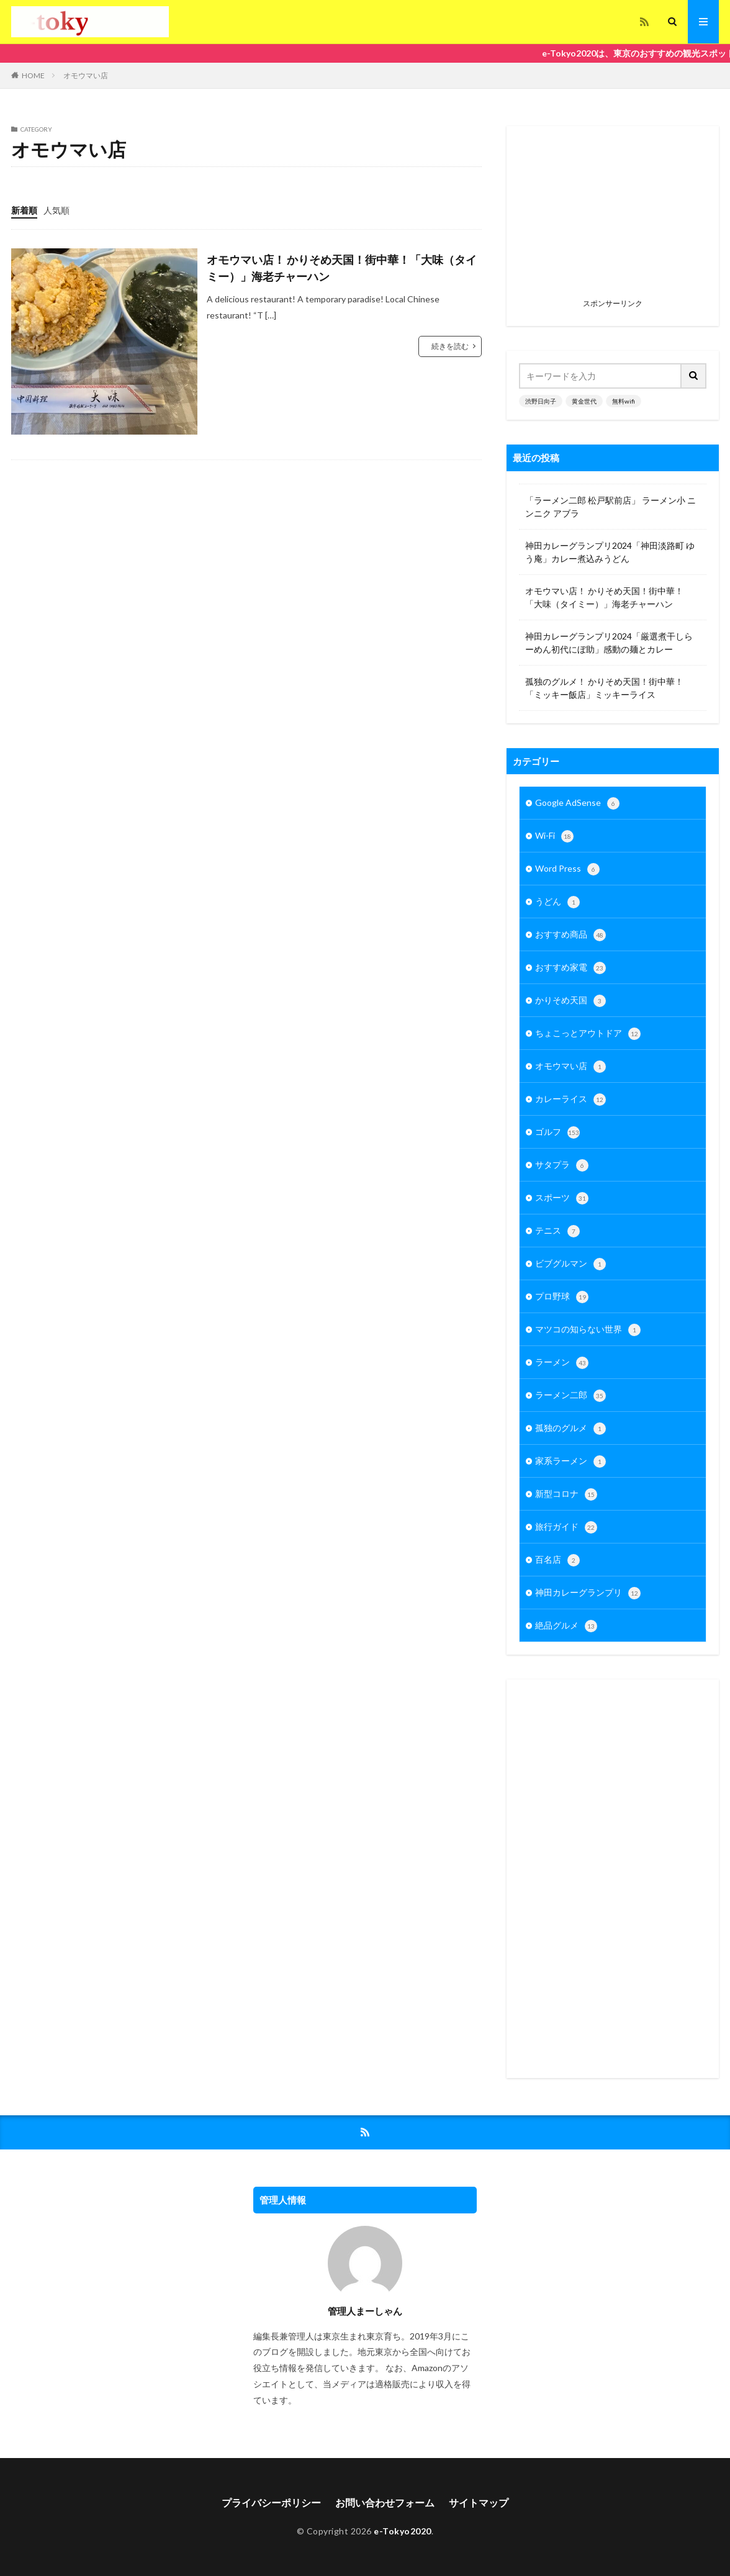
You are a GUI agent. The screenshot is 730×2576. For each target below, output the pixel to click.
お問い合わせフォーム (385, 2502)
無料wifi (623, 401)
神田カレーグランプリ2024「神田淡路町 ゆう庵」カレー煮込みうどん (610, 552)
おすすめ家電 (570, 968)
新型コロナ (566, 1494)
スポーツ (561, 1198)
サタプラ (561, 1165)
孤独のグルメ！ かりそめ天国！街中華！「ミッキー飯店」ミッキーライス (604, 688)
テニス (557, 1231)
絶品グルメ (566, 1626)
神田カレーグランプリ (588, 1593)
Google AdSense (577, 803)
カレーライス (570, 1099)
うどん (557, 902)
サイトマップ (478, 2502)
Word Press (567, 869)
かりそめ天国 (570, 1001)
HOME (33, 75)
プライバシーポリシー (271, 2502)
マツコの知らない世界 (588, 1330)
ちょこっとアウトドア (588, 1034)
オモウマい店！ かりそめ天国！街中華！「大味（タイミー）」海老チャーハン (342, 268)
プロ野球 (561, 1297)
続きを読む (450, 346)
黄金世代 (584, 401)
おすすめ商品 (570, 935)
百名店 (557, 1560)
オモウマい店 (85, 75)
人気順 (56, 210)
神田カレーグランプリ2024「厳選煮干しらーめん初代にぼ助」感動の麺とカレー (609, 642)
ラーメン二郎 (570, 1396)
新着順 (24, 210)
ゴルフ (557, 1132)
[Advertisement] (613, 216)
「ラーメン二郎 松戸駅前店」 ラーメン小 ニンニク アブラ (610, 506)
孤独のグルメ (570, 1428)
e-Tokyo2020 (402, 2531)
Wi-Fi (554, 836)
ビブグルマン (570, 1264)
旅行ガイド (566, 1527)
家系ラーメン (570, 1461)
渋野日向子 (540, 401)
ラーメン (561, 1363)
